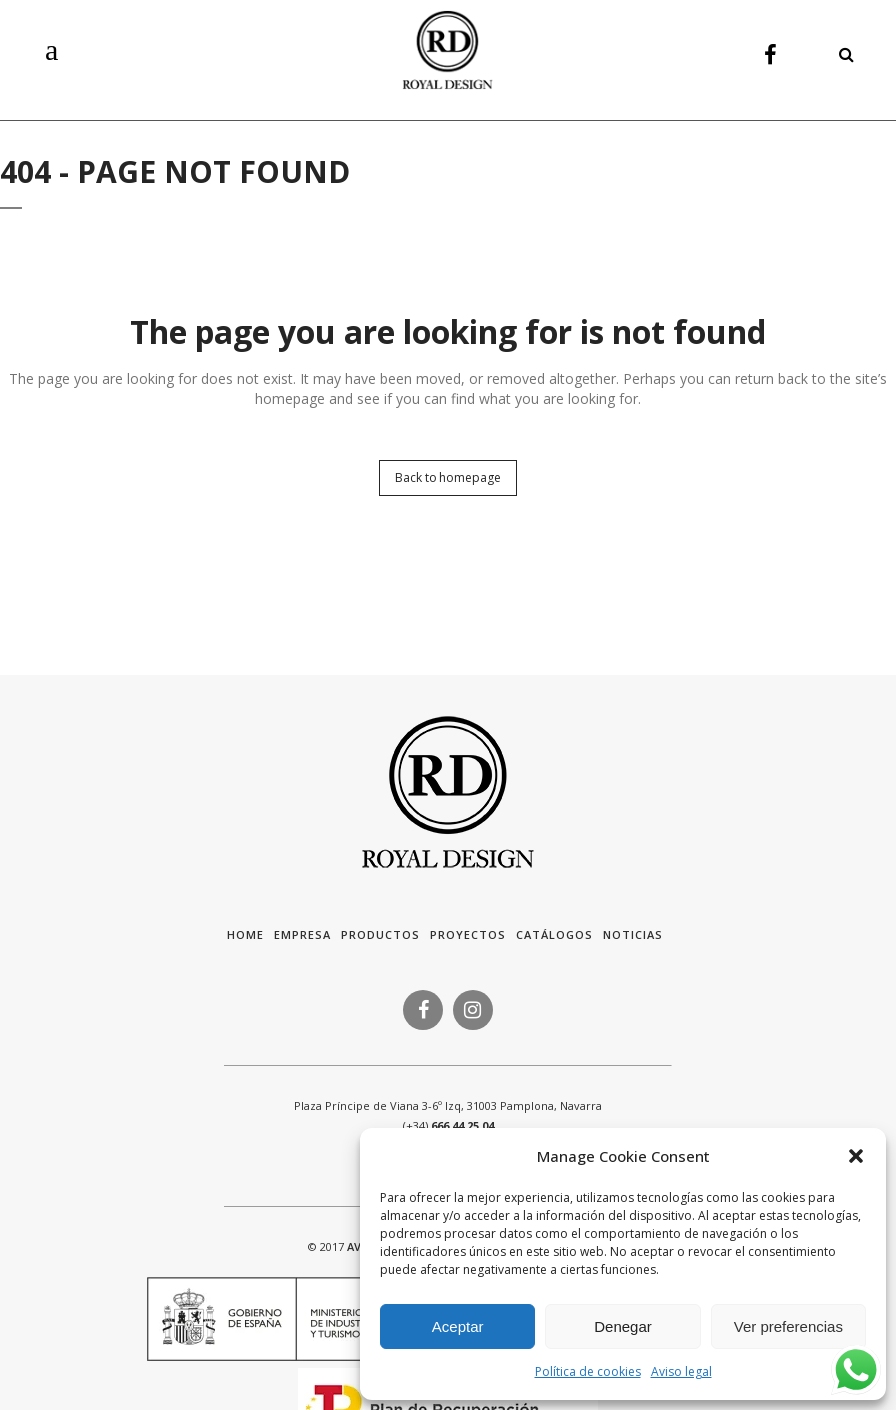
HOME (245, 934)
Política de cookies (588, 1371)
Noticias (633, 934)
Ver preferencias (788, 1326)
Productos (380, 934)
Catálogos (554, 934)
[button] (856, 1156)
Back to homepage (447, 477)
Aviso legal (681, 1371)
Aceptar (458, 1326)
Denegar (623, 1326)
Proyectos (468, 934)
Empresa (302, 934)
